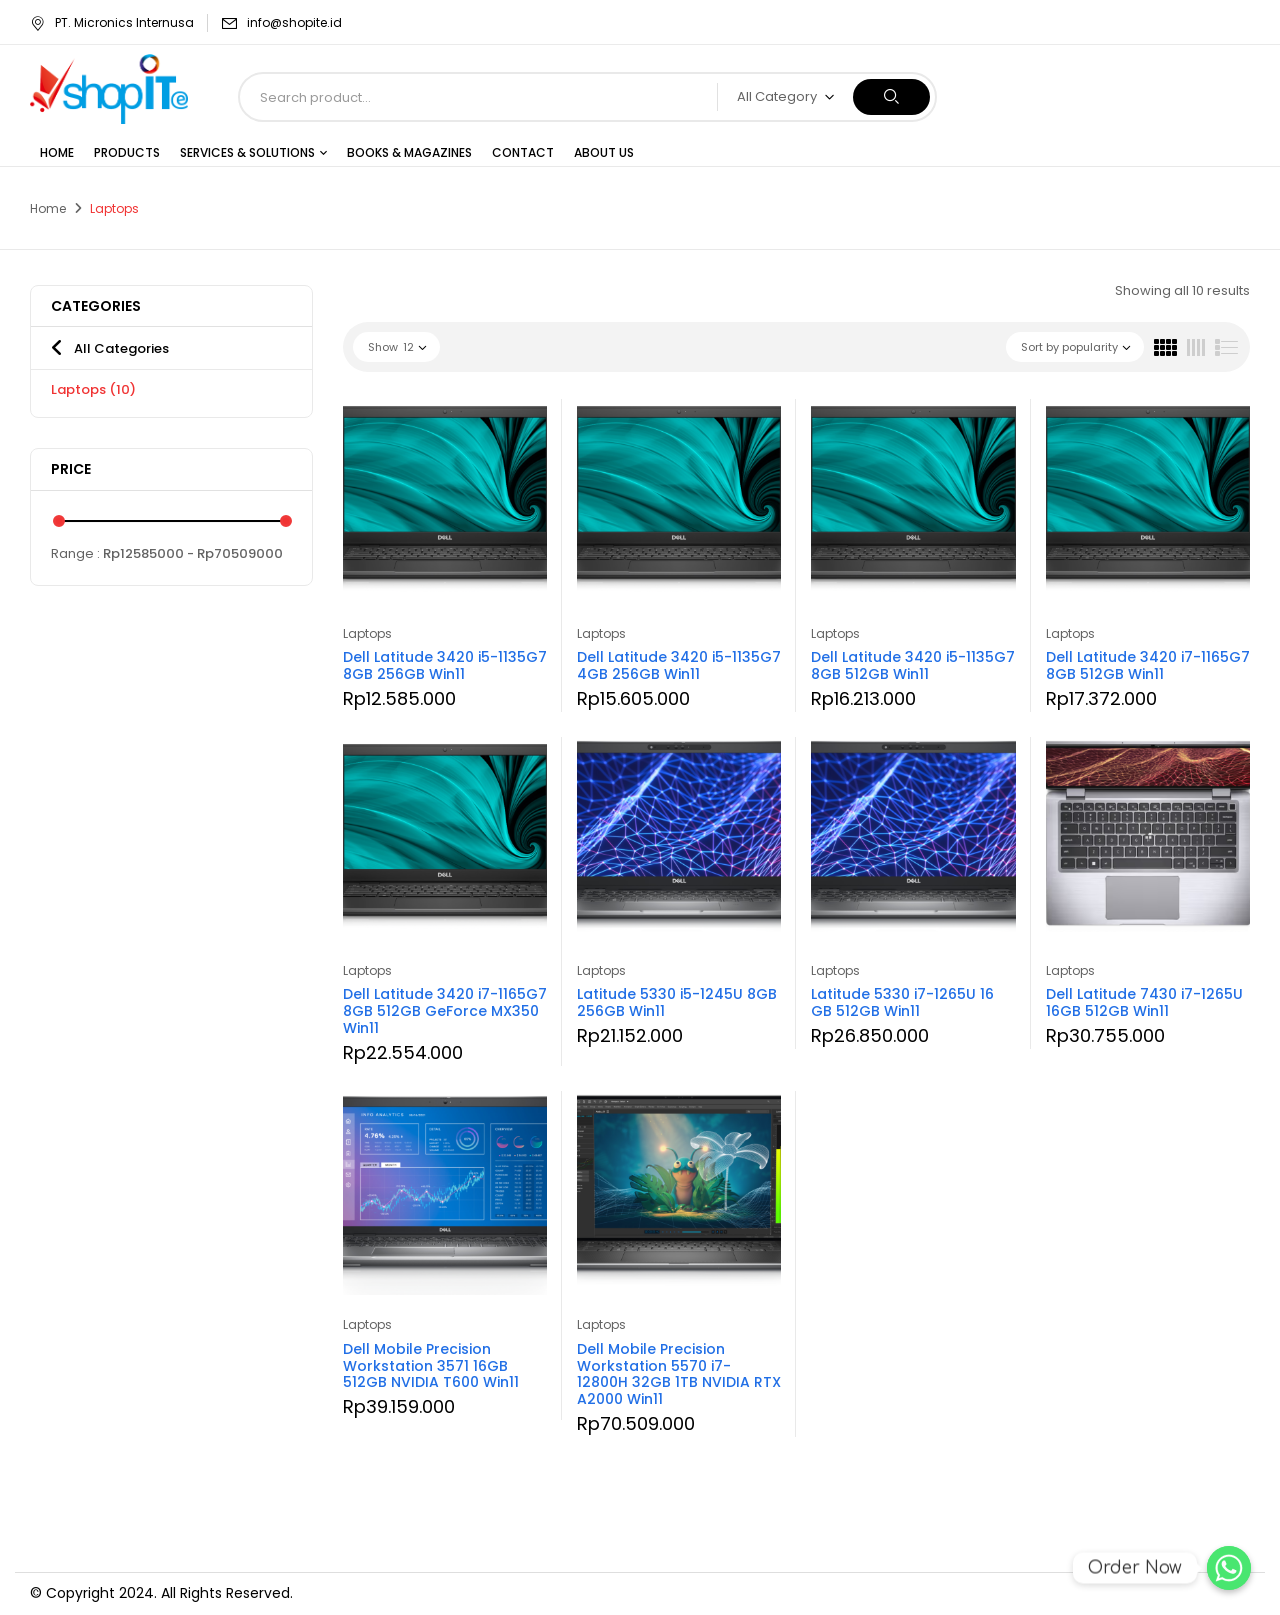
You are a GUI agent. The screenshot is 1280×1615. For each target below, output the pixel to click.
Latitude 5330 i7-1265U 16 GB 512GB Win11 (902, 1002)
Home (48, 208)
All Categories (121, 348)
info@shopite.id (294, 22)
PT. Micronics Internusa (112, 22)
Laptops (93, 389)
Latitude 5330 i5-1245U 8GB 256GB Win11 (677, 1002)
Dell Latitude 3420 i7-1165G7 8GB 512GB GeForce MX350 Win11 (445, 1011)
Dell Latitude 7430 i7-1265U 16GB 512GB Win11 (1144, 1002)
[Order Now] (1229, 1568)
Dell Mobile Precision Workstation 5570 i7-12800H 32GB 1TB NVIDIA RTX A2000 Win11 (679, 1374)
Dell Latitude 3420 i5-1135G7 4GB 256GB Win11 (679, 665)
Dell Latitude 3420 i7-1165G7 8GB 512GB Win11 (1148, 665)
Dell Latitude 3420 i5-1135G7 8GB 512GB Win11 (913, 665)
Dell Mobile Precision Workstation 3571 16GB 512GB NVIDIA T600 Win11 (431, 1366)
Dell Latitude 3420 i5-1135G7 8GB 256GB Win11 (445, 665)
